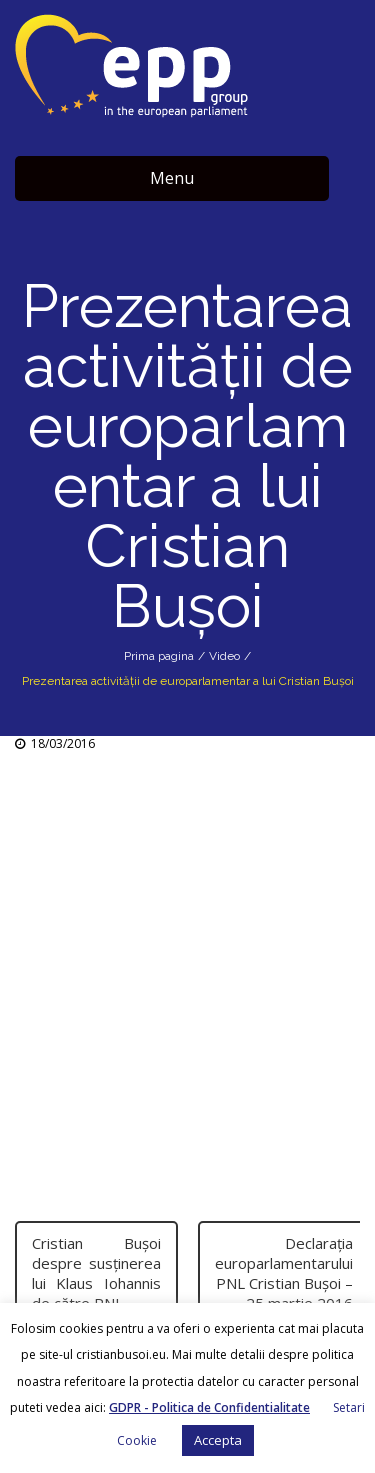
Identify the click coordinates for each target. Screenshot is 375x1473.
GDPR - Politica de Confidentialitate (209, 1407)
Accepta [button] (218, 1440)
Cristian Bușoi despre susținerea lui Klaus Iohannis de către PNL (96, 1273)
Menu (172, 178)
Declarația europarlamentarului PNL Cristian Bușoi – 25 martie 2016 (284, 1273)
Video (224, 656)
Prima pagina (159, 656)
